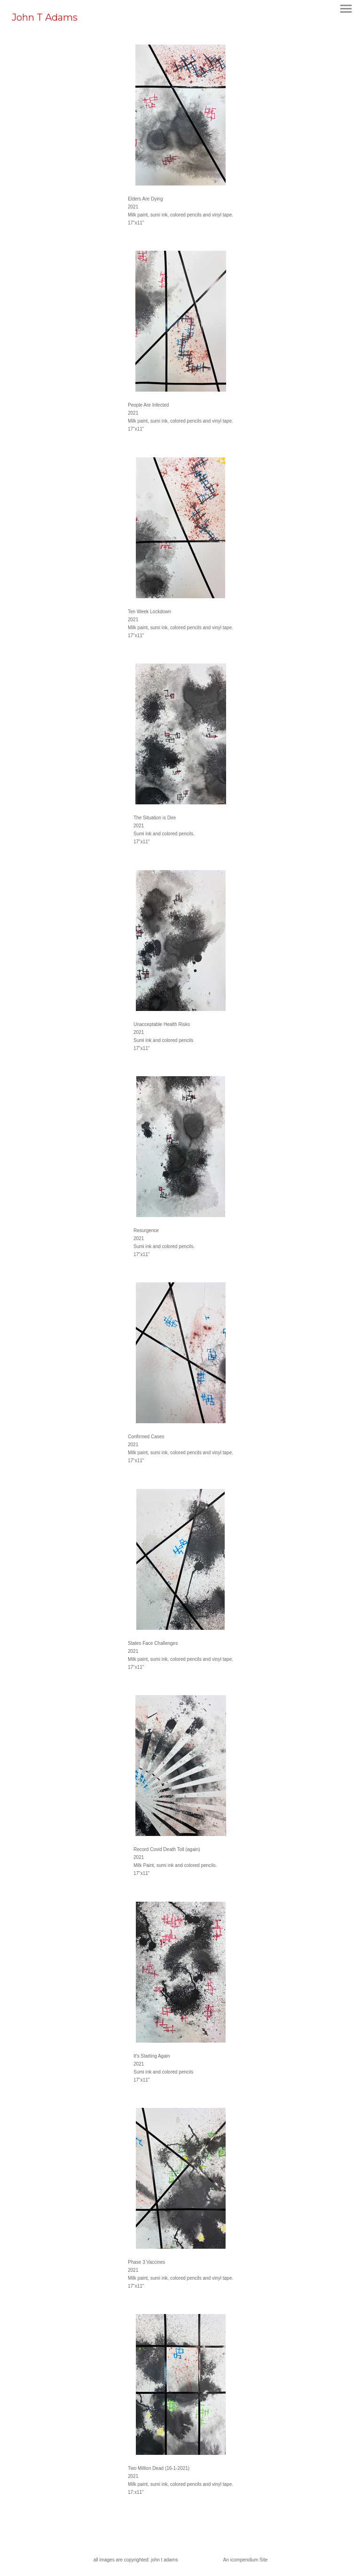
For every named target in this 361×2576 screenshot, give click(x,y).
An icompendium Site (245, 2559)
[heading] (45, 18)
